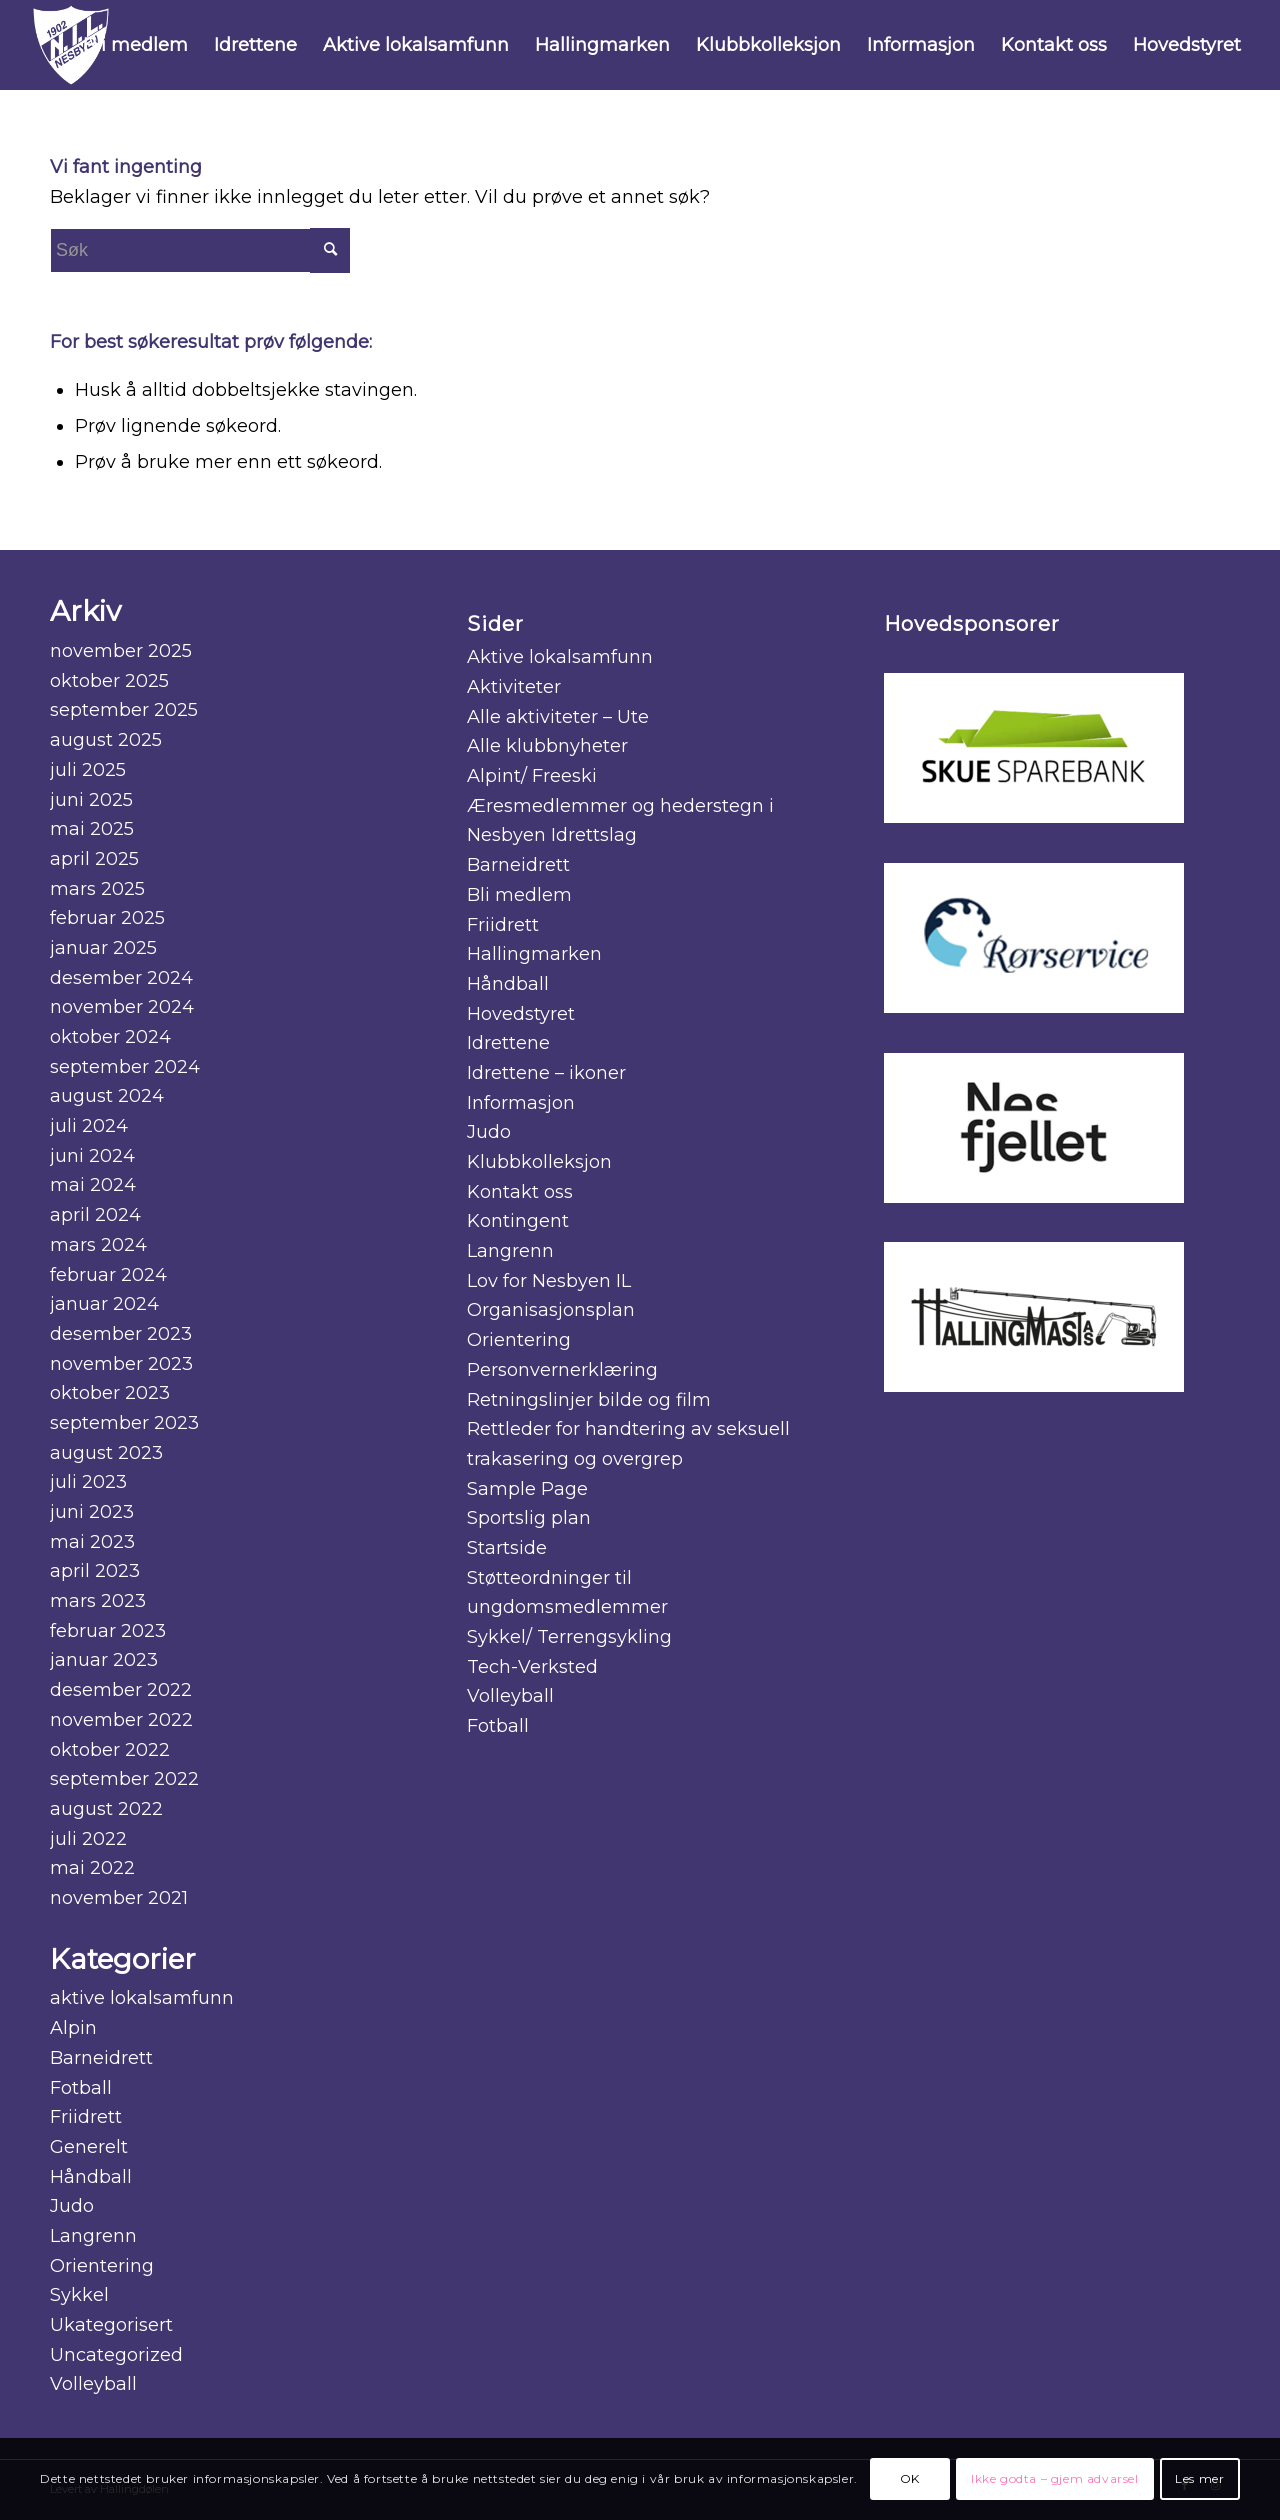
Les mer (1199, 2478)
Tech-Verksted (532, 1667)
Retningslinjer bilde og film (589, 1400)
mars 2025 (97, 889)
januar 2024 (104, 1304)
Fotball (81, 2088)
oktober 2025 (109, 681)
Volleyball (93, 2384)
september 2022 (124, 1779)
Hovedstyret (521, 1014)
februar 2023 (108, 1631)
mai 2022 (92, 1868)
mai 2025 (92, 829)
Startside (507, 1548)
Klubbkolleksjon (539, 1162)
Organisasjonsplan (551, 1310)
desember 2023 (121, 1334)
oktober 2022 (110, 1750)
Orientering (102, 2266)
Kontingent (518, 1221)
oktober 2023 (110, 1393)
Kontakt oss (520, 1192)
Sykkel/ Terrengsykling (569, 1637)
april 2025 (94, 859)
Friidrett (86, 2117)
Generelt (89, 2147)
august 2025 (106, 740)
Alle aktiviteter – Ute (558, 717)
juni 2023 (92, 1512)
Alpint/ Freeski (532, 776)
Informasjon (521, 1103)
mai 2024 (93, 1185)
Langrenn (93, 2236)
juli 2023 (88, 1482)
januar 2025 (103, 948)
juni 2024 (92, 1156)
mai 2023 (92, 1542)
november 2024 (122, 1007)
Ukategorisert (111, 2325)
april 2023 (95, 1571)
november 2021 (119, 1898)
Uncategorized (116, 2355)
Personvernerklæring (562, 1370)
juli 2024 (89, 1126)
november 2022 (121, 1720)
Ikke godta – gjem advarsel (1055, 2478)
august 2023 (106, 1453)
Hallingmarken (534, 954)
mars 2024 (98, 1245)
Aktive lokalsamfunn (560, 657)
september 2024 (125, 1067)
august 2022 (106, 1809)
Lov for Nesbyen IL (549, 1281)
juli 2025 (88, 770)
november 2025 (121, 651)
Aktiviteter (514, 687)
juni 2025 (91, 800)
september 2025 (124, 710)
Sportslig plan (529, 1518)
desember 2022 (121, 1690)
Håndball (91, 2177)
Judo (72, 2206)
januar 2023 (104, 1660)
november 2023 (121, 1364)
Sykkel (79, 2295)
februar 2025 (107, 918)
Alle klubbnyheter (547, 746)
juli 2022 (88, 1839)
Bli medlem (519, 895)
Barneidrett (101, 2058)
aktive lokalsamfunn (142, 1998)
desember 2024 (121, 978)
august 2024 (107, 1096)
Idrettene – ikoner (546, 1073)
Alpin (73, 2028)
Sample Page (527, 1489)
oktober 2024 (110, 1037)
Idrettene (508, 1043)
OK (910, 2478)
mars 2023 (98, 1601)
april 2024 (95, 1215)
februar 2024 (108, 1275)
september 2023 (124, 1423)
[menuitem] (135, 45)
